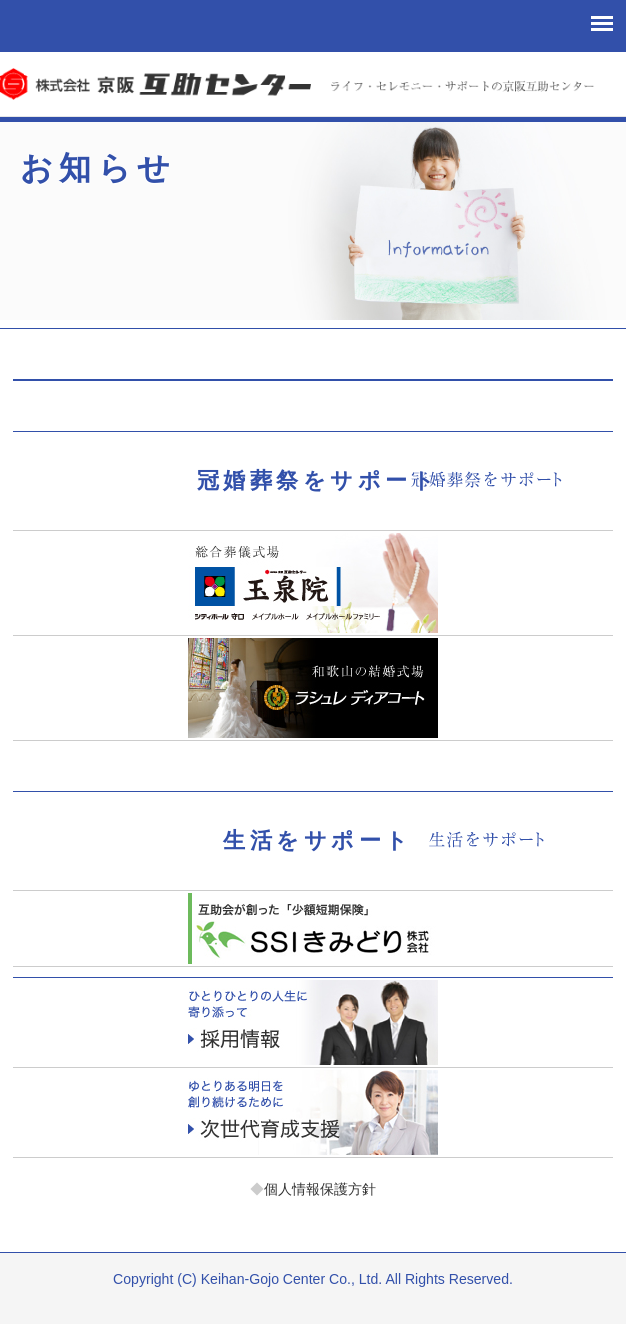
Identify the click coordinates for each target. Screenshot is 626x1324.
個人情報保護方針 (313, 1189)
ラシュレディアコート (313, 688)
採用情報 (313, 1022)
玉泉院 (313, 583)
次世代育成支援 (313, 1112)
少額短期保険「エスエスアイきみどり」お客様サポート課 (313, 928)
